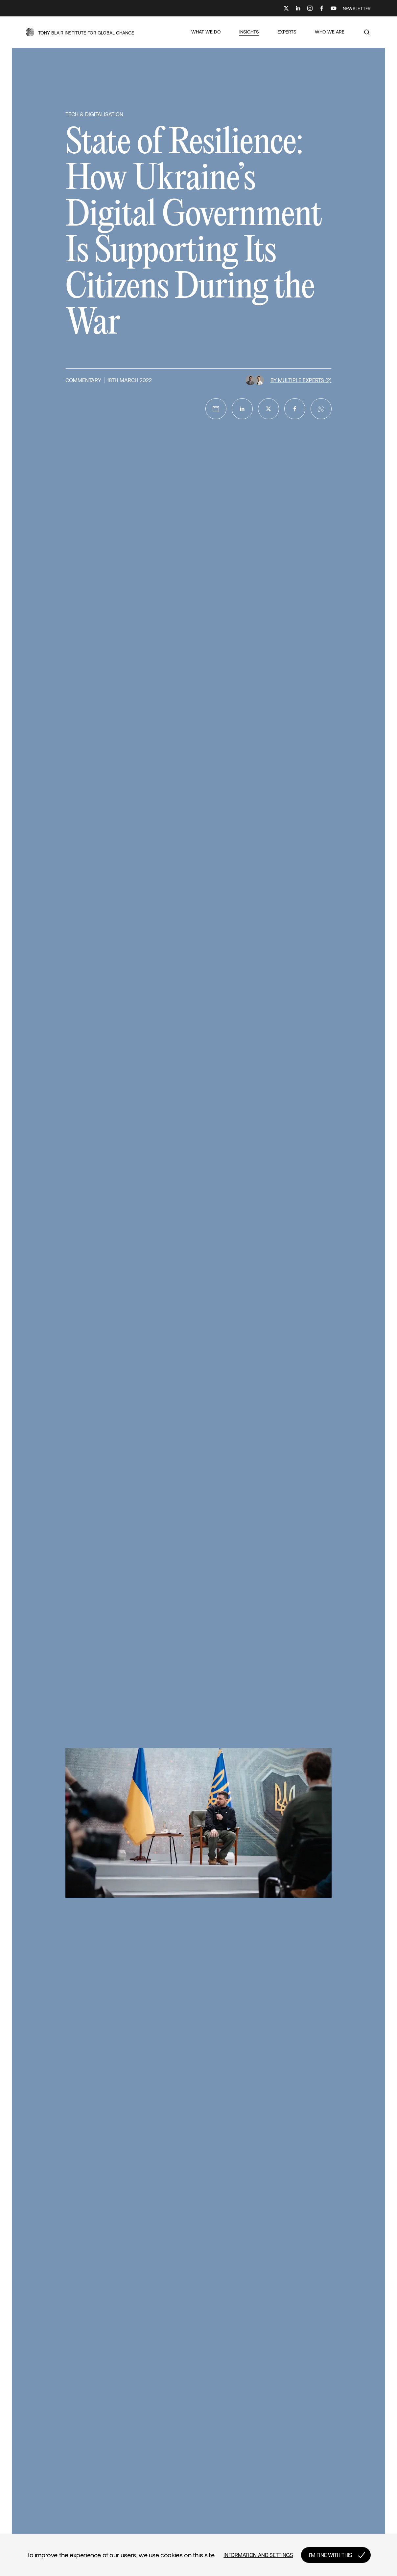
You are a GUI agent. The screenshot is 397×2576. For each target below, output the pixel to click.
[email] (215, 408)
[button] (80, 32)
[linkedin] (242, 408)
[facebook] (294, 408)
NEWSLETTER (357, 8)
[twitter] (268, 408)
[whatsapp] (321, 408)
